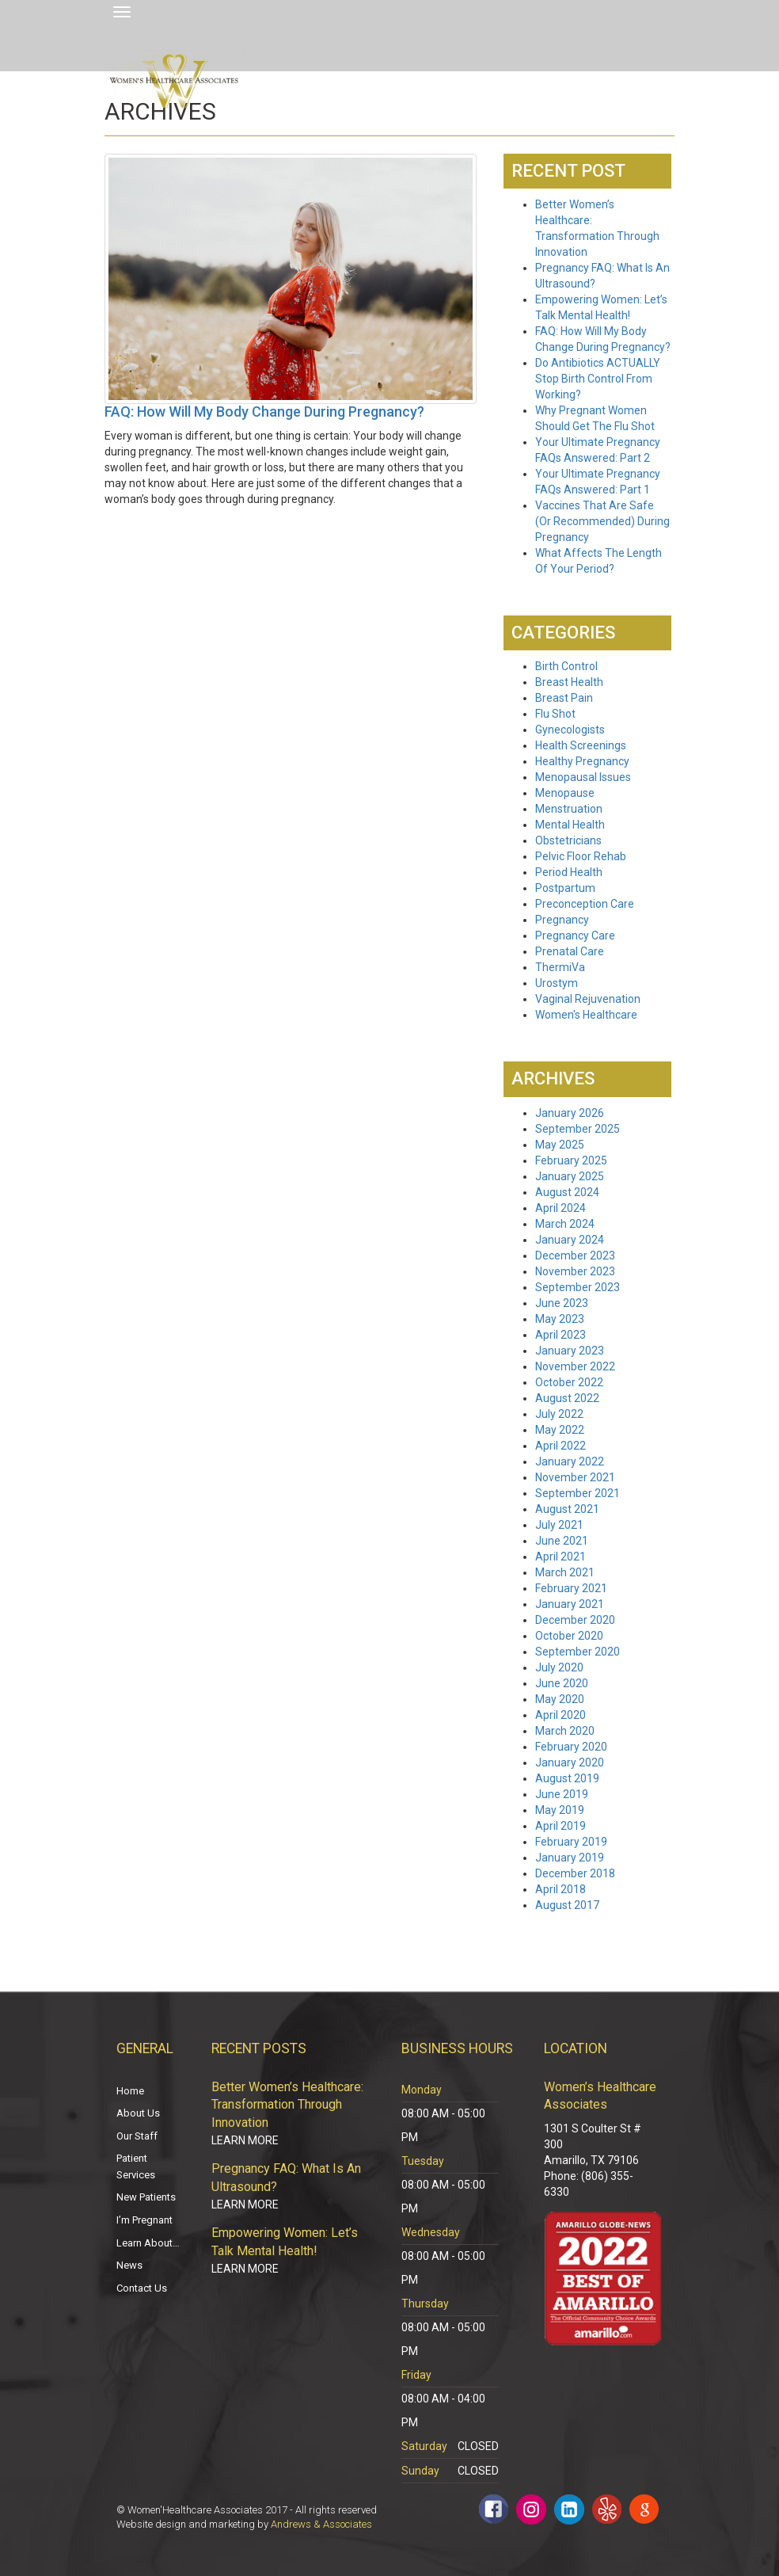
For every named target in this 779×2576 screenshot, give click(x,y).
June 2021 (561, 1540)
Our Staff (137, 2136)
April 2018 (560, 1889)
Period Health (568, 872)
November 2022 (575, 1366)
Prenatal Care (569, 951)
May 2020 (559, 1699)
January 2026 (569, 1113)
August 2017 (567, 1905)
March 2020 (565, 1730)
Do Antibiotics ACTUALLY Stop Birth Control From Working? (597, 378)
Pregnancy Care (575, 935)
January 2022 (569, 1461)
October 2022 (569, 1382)
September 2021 (577, 1493)
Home (130, 2091)
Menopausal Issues (583, 777)
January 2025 (569, 1176)
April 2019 (560, 1826)
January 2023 (569, 1350)
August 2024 (567, 1192)
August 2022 (567, 1398)
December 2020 (575, 1620)
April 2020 (560, 1715)
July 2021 (559, 1525)
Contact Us (141, 2288)
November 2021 (575, 1477)
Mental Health (570, 824)
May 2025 (559, 1144)
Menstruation (568, 808)
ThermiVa (560, 967)
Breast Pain (564, 698)
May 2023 (559, 1319)
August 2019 (567, 1778)
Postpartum (565, 888)
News (129, 2265)
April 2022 (560, 1445)
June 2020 (561, 1683)
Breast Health (569, 682)
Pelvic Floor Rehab (580, 856)
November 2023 (575, 1271)
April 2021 (560, 1556)
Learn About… (148, 2243)
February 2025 (571, 1160)
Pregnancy (562, 919)
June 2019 (561, 1794)
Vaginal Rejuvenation (587, 999)
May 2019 (559, 1810)
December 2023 (575, 1255)
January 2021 (569, 1604)
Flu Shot (555, 713)
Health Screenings (580, 745)
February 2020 (571, 1746)
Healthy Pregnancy (582, 761)
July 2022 (559, 1414)
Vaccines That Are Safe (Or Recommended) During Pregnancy (602, 521)
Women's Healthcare (586, 1014)
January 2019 (569, 1857)
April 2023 (560, 1334)
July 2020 (559, 1667)
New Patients (146, 2197)
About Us (138, 2113)
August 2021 (567, 1509)
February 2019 (571, 1841)
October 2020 (569, 1635)
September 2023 (577, 1287)
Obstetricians (568, 840)
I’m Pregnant (144, 2220)
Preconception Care (584, 903)
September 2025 (577, 1128)
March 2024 (565, 1224)
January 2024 (569, 1239)
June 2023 (561, 1303)
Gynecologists (570, 729)
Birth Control (566, 666)
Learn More (245, 2140)
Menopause (565, 793)
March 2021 (565, 1572)
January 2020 (569, 1762)
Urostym (556, 983)
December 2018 (575, 1873)
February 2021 (571, 1588)
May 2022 (559, 1429)
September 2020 (577, 1651)
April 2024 (560, 1208)
